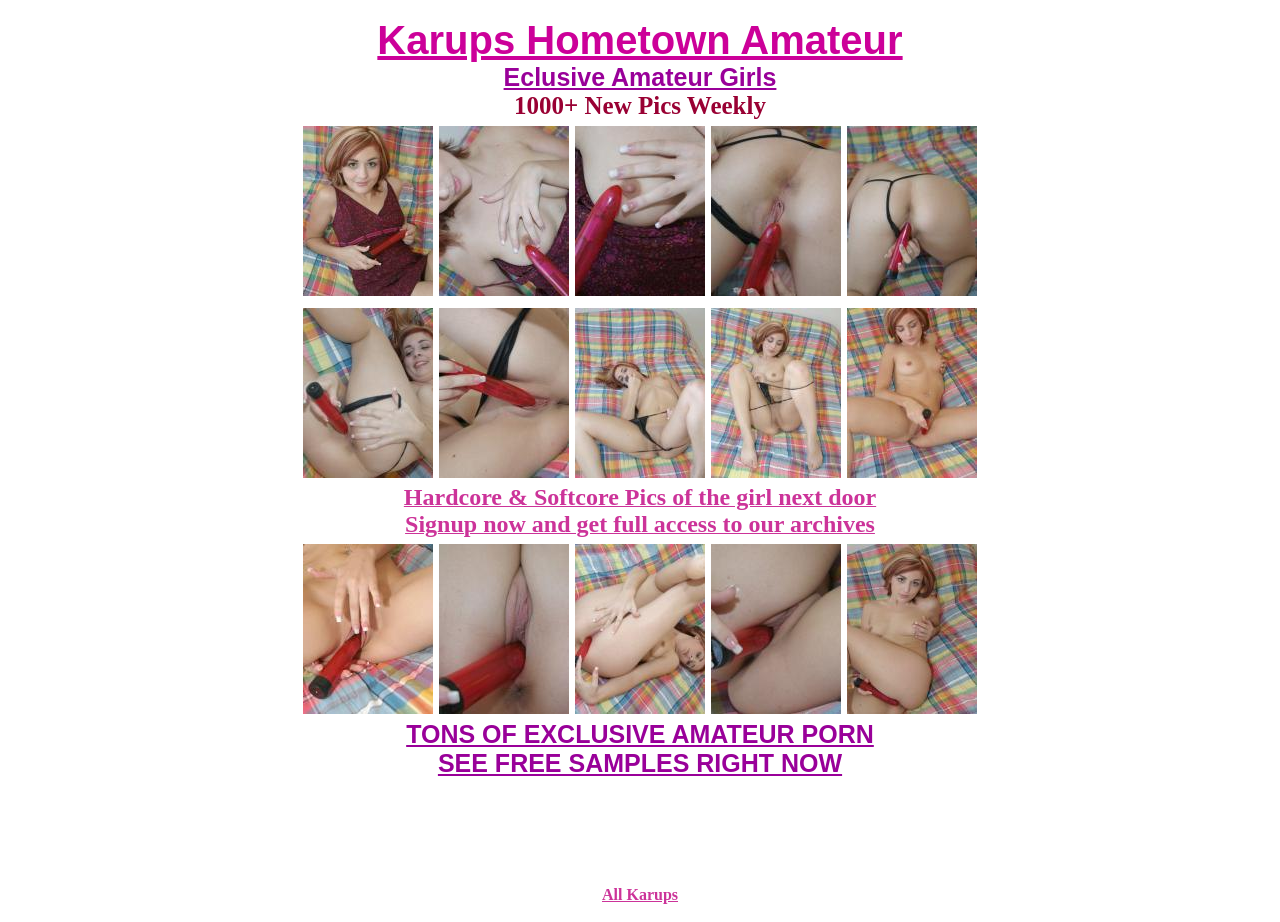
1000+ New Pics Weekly (640, 105)
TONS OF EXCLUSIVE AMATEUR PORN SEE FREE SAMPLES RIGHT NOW (640, 748)
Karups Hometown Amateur (639, 40)
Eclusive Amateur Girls (640, 77)
